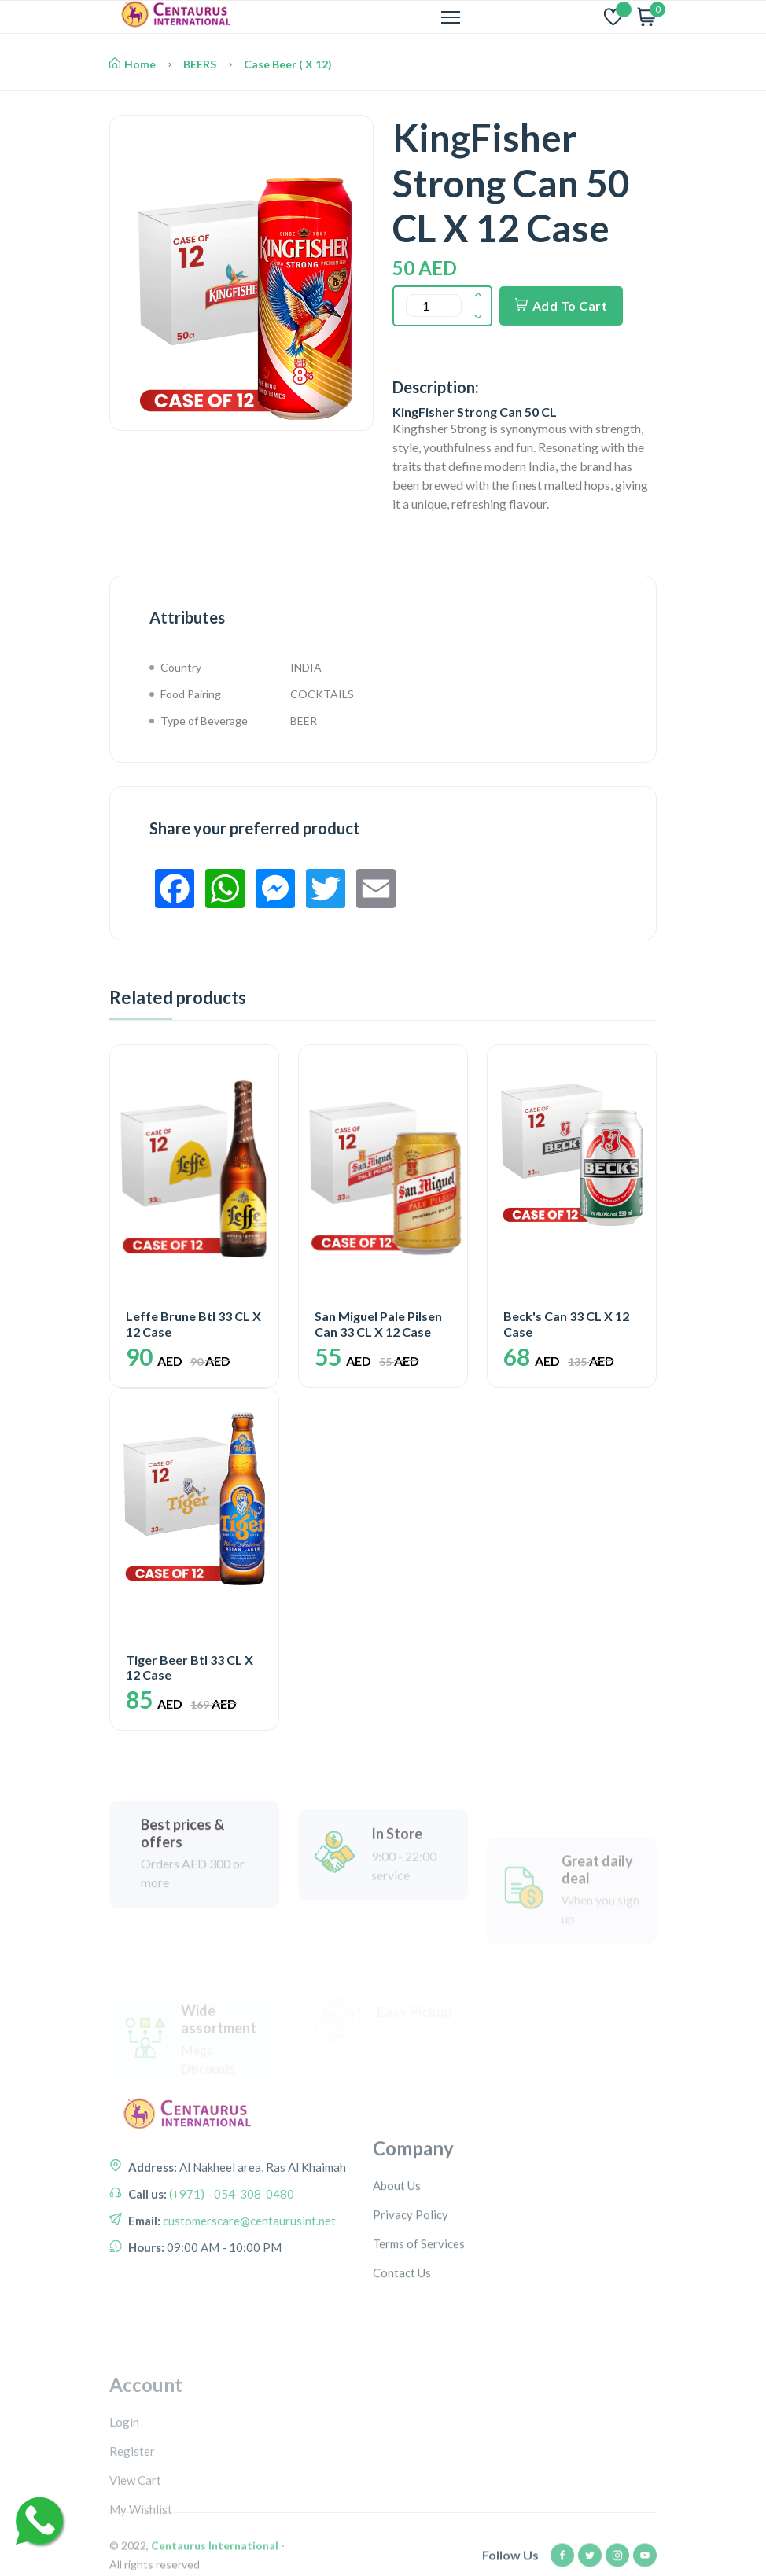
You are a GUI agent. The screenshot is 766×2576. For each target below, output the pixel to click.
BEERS (199, 64)
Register (132, 2532)
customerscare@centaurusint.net (248, 2269)
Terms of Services (419, 2309)
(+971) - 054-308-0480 (230, 2243)
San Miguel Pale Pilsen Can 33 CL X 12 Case (378, 1323)
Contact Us (402, 2338)
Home (132, 64)
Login (124, 2503)
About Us (397, 2251)
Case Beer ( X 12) (288, 64)
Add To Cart (561, 305)
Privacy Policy (410, 2280)
